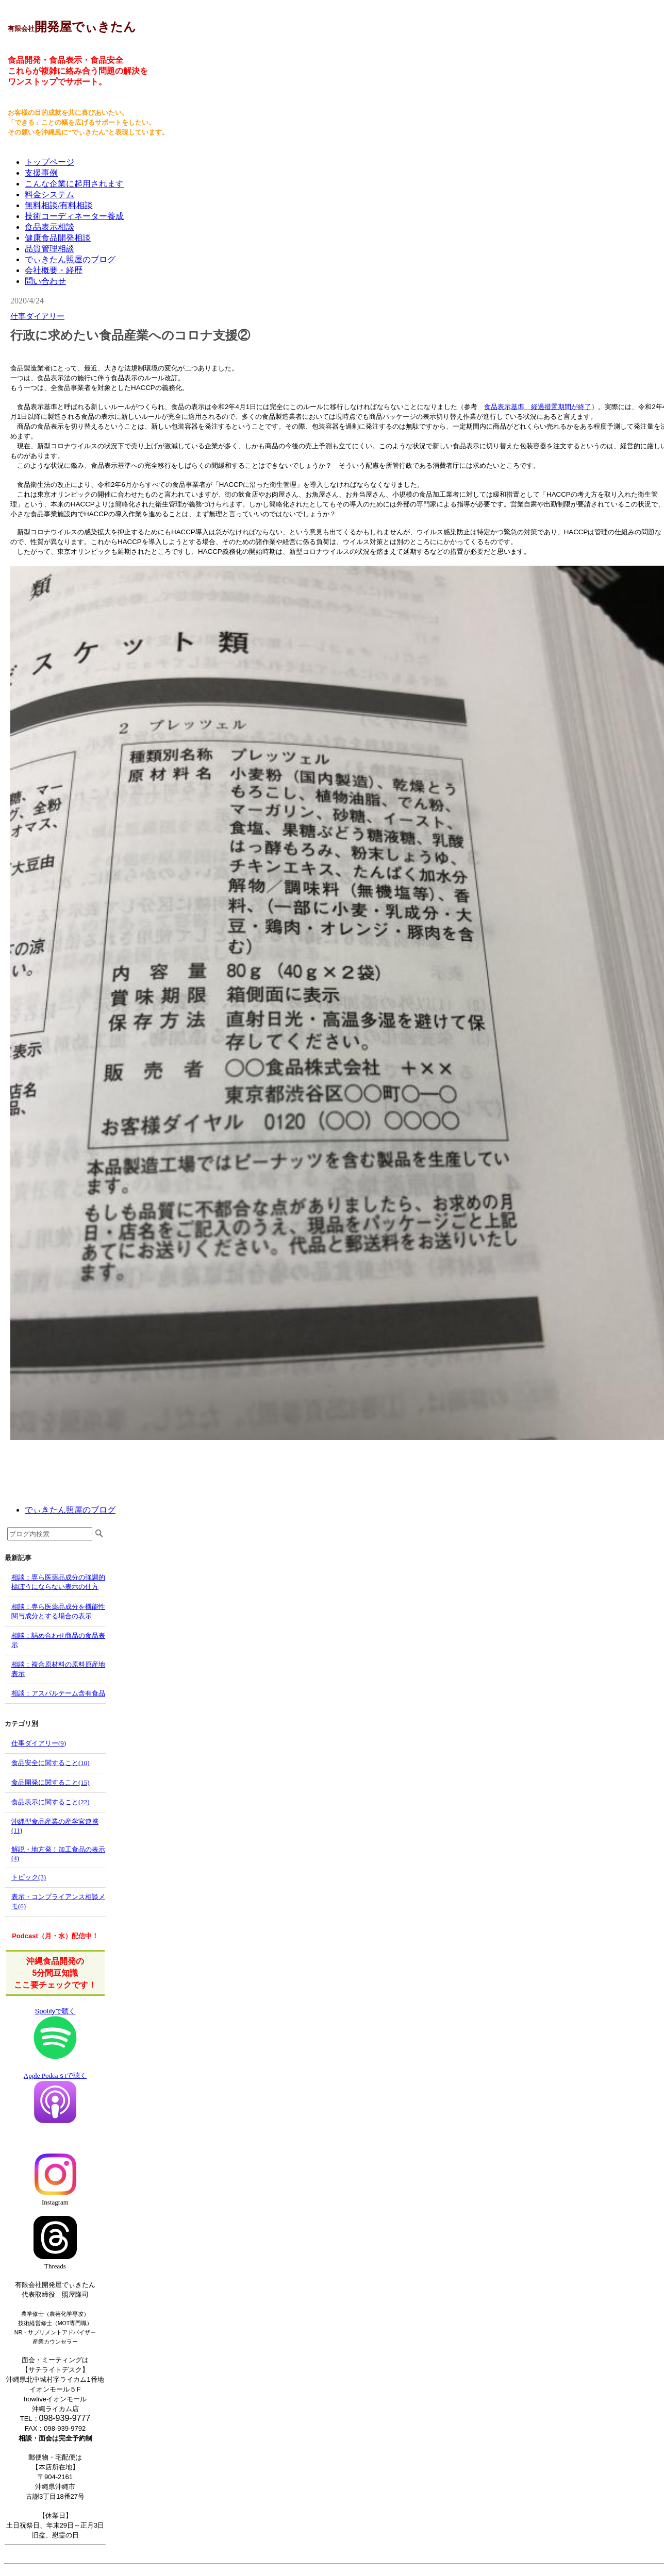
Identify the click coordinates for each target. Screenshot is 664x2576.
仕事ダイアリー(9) (38, 1743)
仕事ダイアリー (37, 316)
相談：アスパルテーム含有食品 (58, 1693)
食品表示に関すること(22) (50, 1802)
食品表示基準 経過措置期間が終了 (537, 407)
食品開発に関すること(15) (50, 1782)
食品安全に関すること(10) (50, 1763)
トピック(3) (28, 1877)
